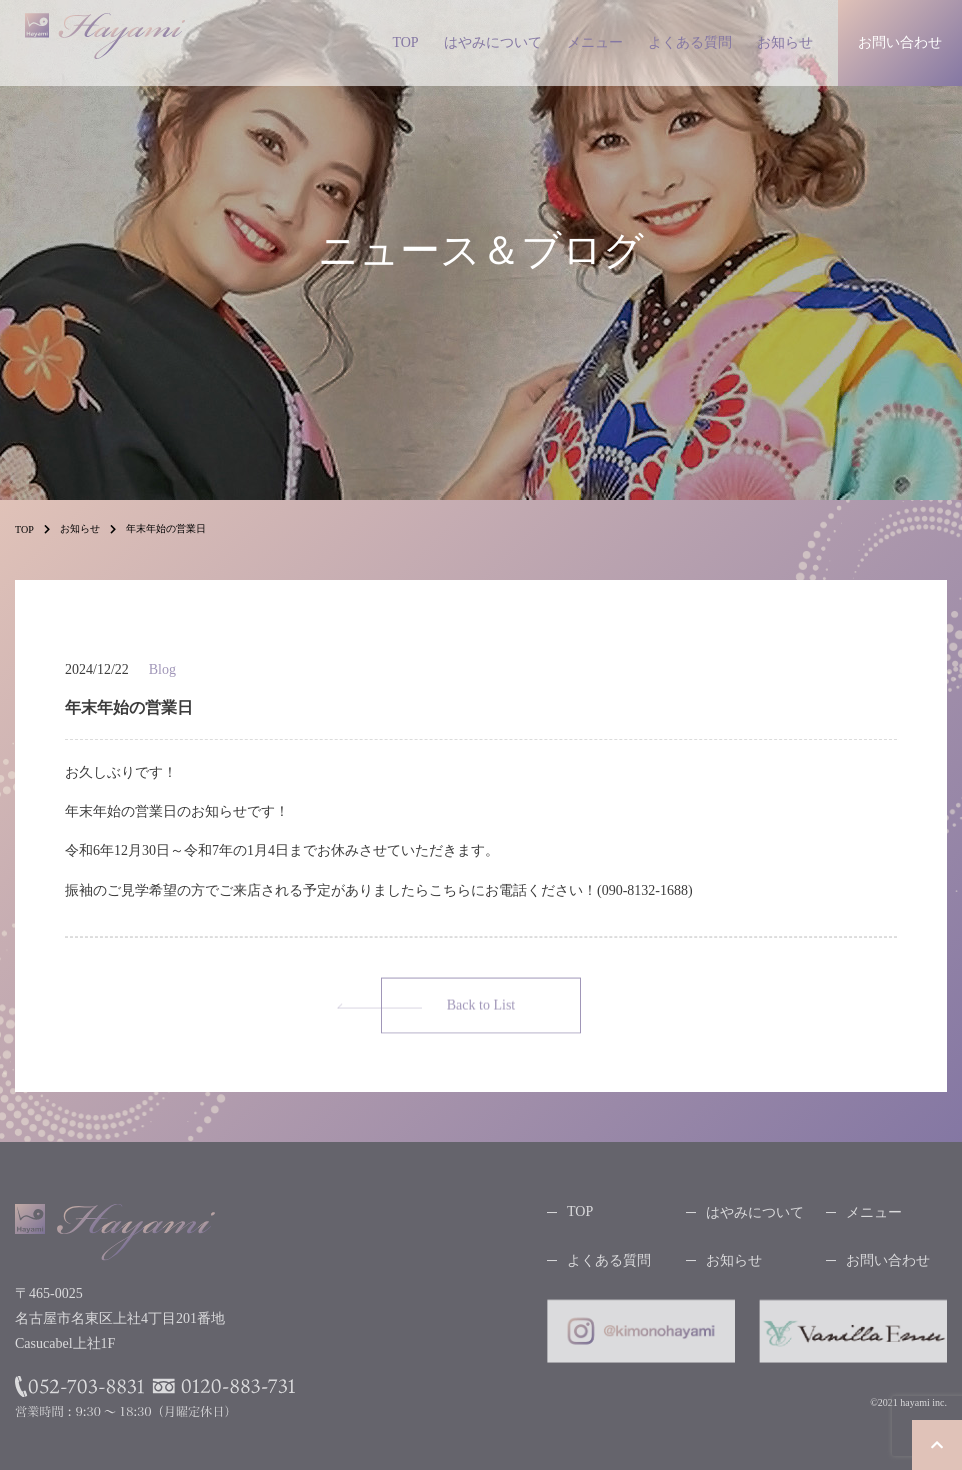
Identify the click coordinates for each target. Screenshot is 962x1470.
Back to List (481, 1010)
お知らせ (785, 42)
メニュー (595, 42)
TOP (405, 42)
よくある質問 (690, 42)
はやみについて (493, 42)
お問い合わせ (888, 1265)
